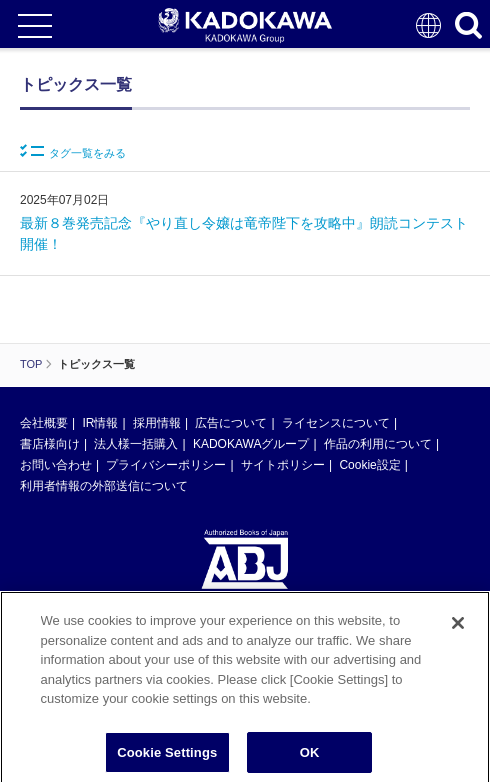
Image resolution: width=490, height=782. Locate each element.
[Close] (458, 629)
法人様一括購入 (136, 444)
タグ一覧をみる (73, 151)
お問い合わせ (56, 465)
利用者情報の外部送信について (104, 486)
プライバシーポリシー (166, 465)
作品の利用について (378, 444)
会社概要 (44, 423)
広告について (231, 423)
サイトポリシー (283, 465)
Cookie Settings (167, 758)
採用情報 (157, 423)
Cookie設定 (369, 465)
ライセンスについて (336, 423)
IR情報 (100, 423)
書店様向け (50, 444)
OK (310, 758)
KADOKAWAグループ (251, 444)
